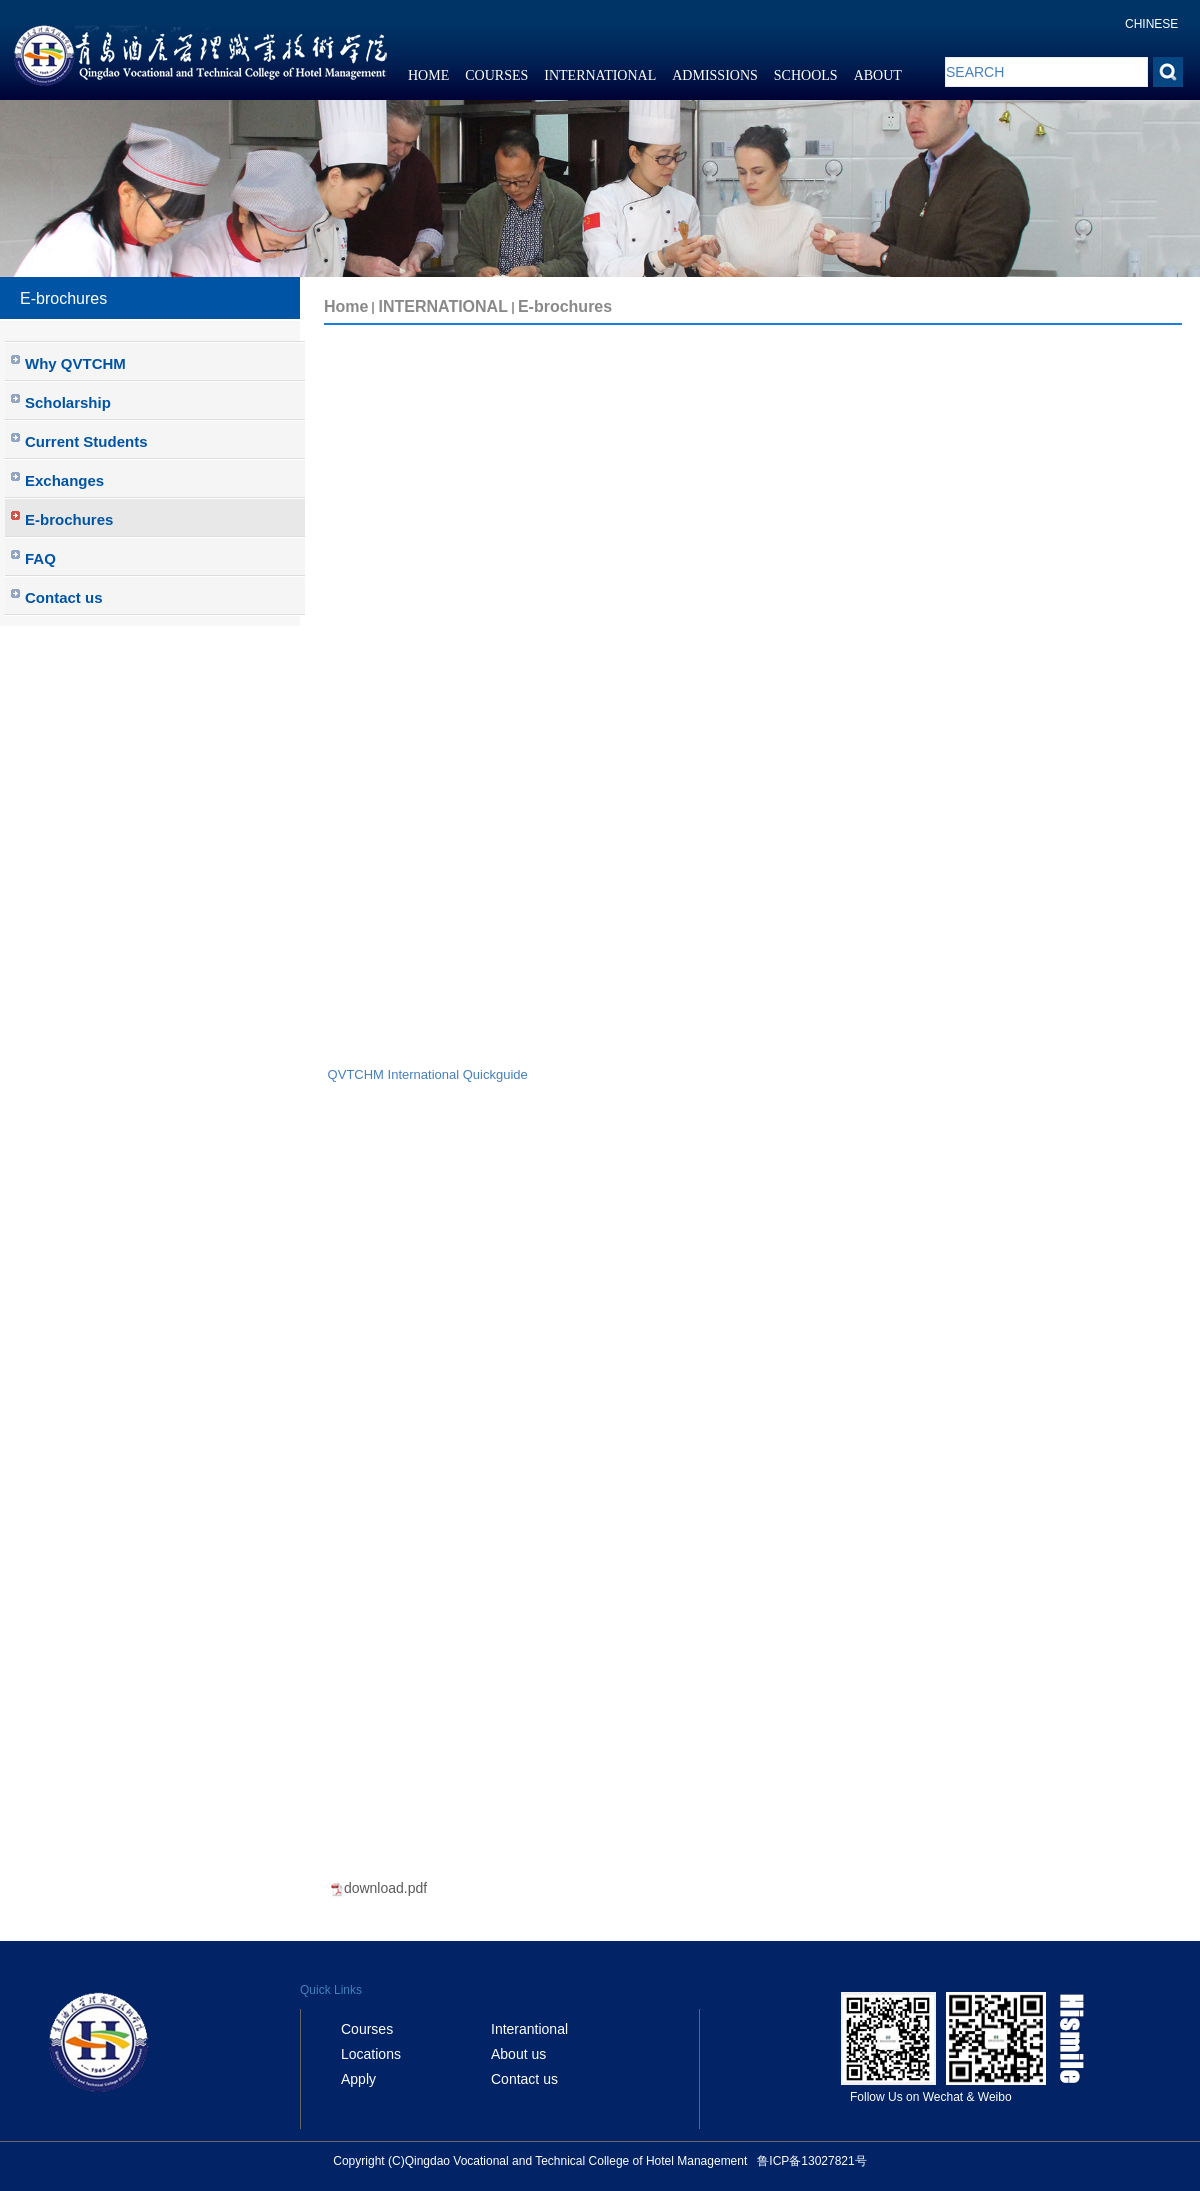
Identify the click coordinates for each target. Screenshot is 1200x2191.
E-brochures (565, 306)
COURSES (496, 75)
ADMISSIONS (715, 75)
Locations (371, 2054)
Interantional (529, 2029)
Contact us (524, 2079)
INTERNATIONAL (600, 75)
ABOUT (878, 75)
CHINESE (1151, 24)
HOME (428, 75)
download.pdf (385, 1888)
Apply (358, 2079)
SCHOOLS (806, 75)
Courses (367, 2029)
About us (518, 2054)
